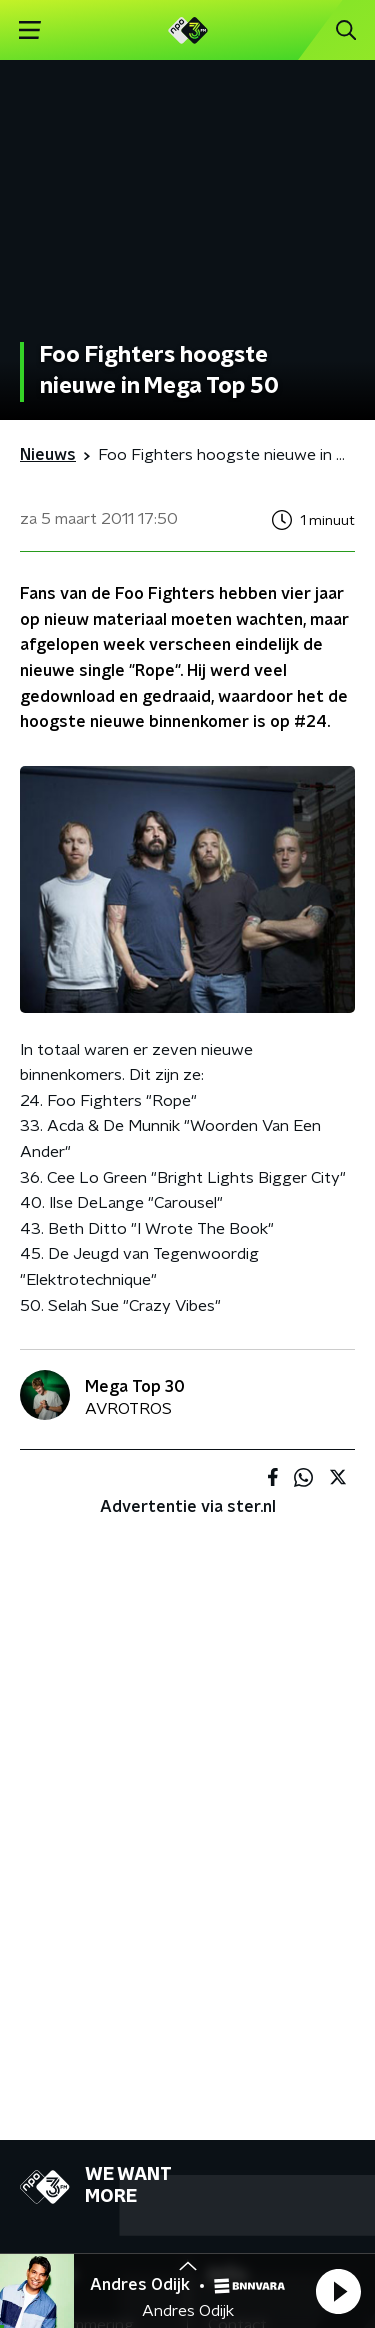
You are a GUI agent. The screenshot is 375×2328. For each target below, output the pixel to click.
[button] (338, 2291)
